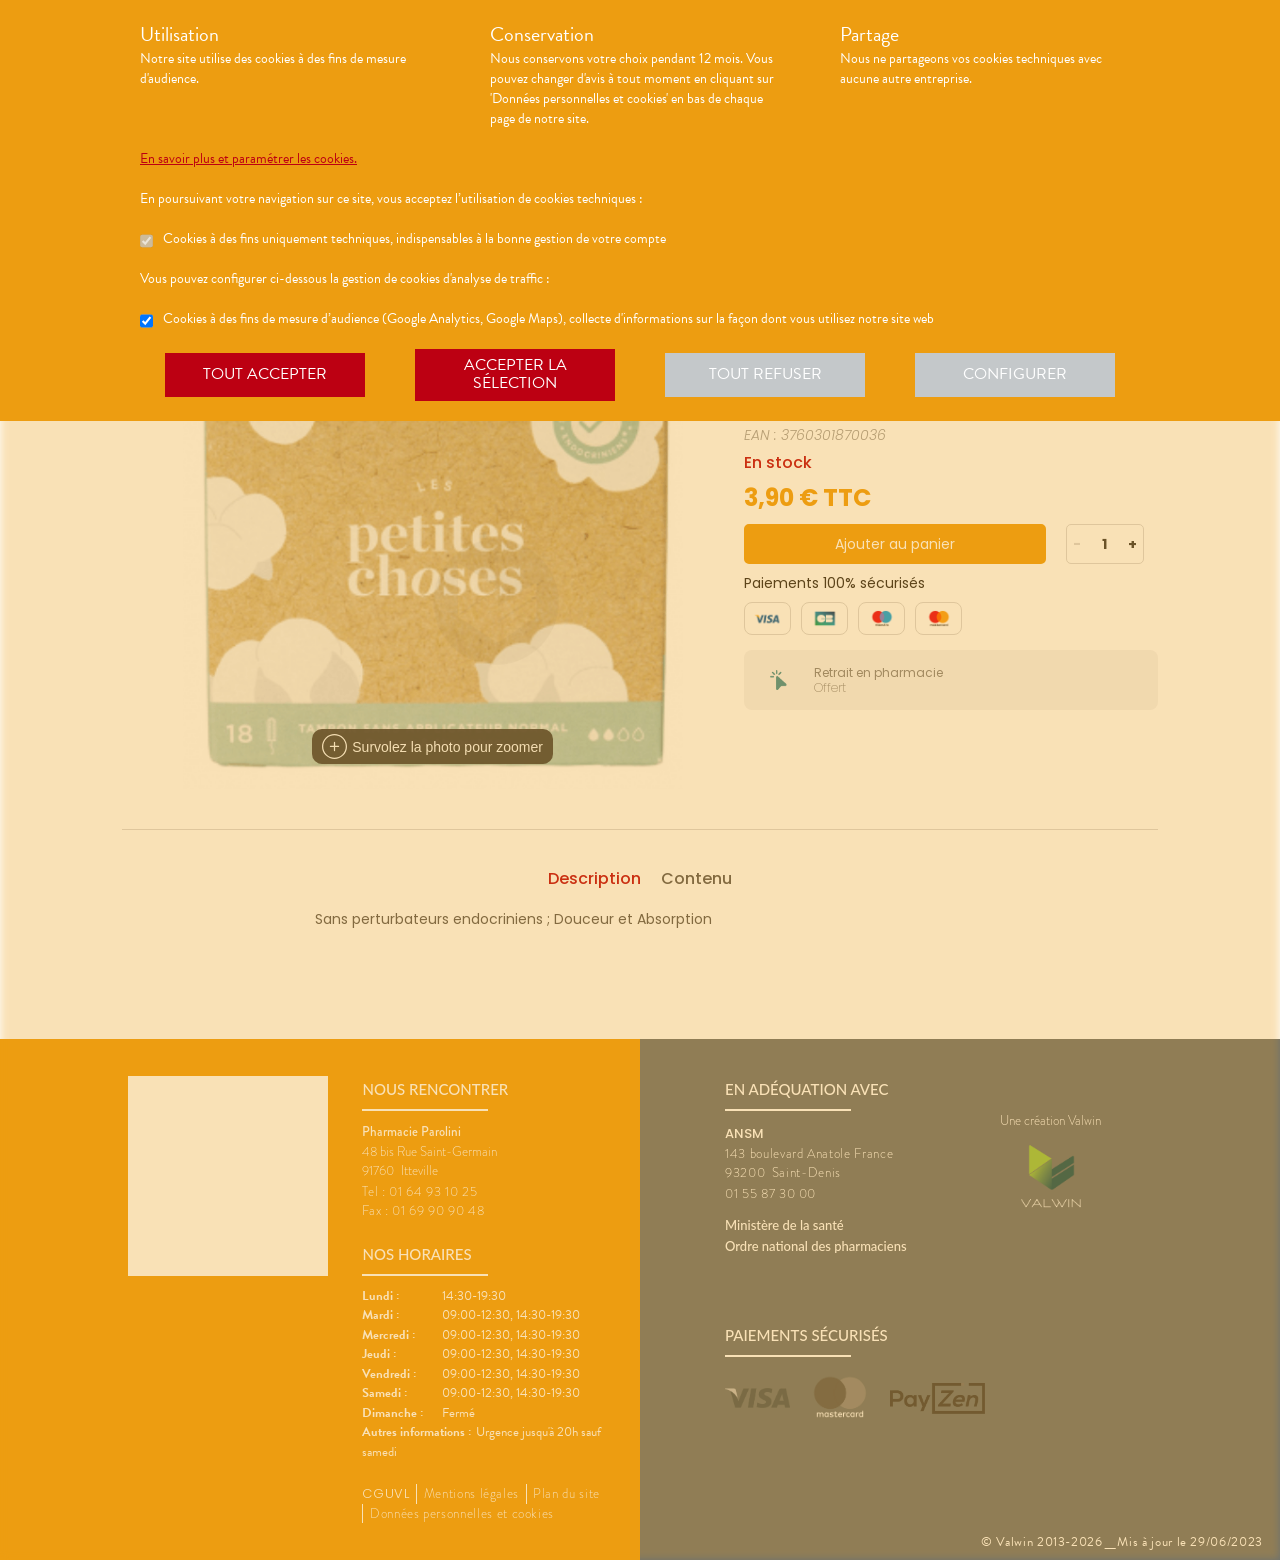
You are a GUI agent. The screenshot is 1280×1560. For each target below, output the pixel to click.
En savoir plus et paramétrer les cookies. (248, 159)
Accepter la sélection (515, 374)
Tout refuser (765, 374)
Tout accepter (265, 374)
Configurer (1015, 374)
